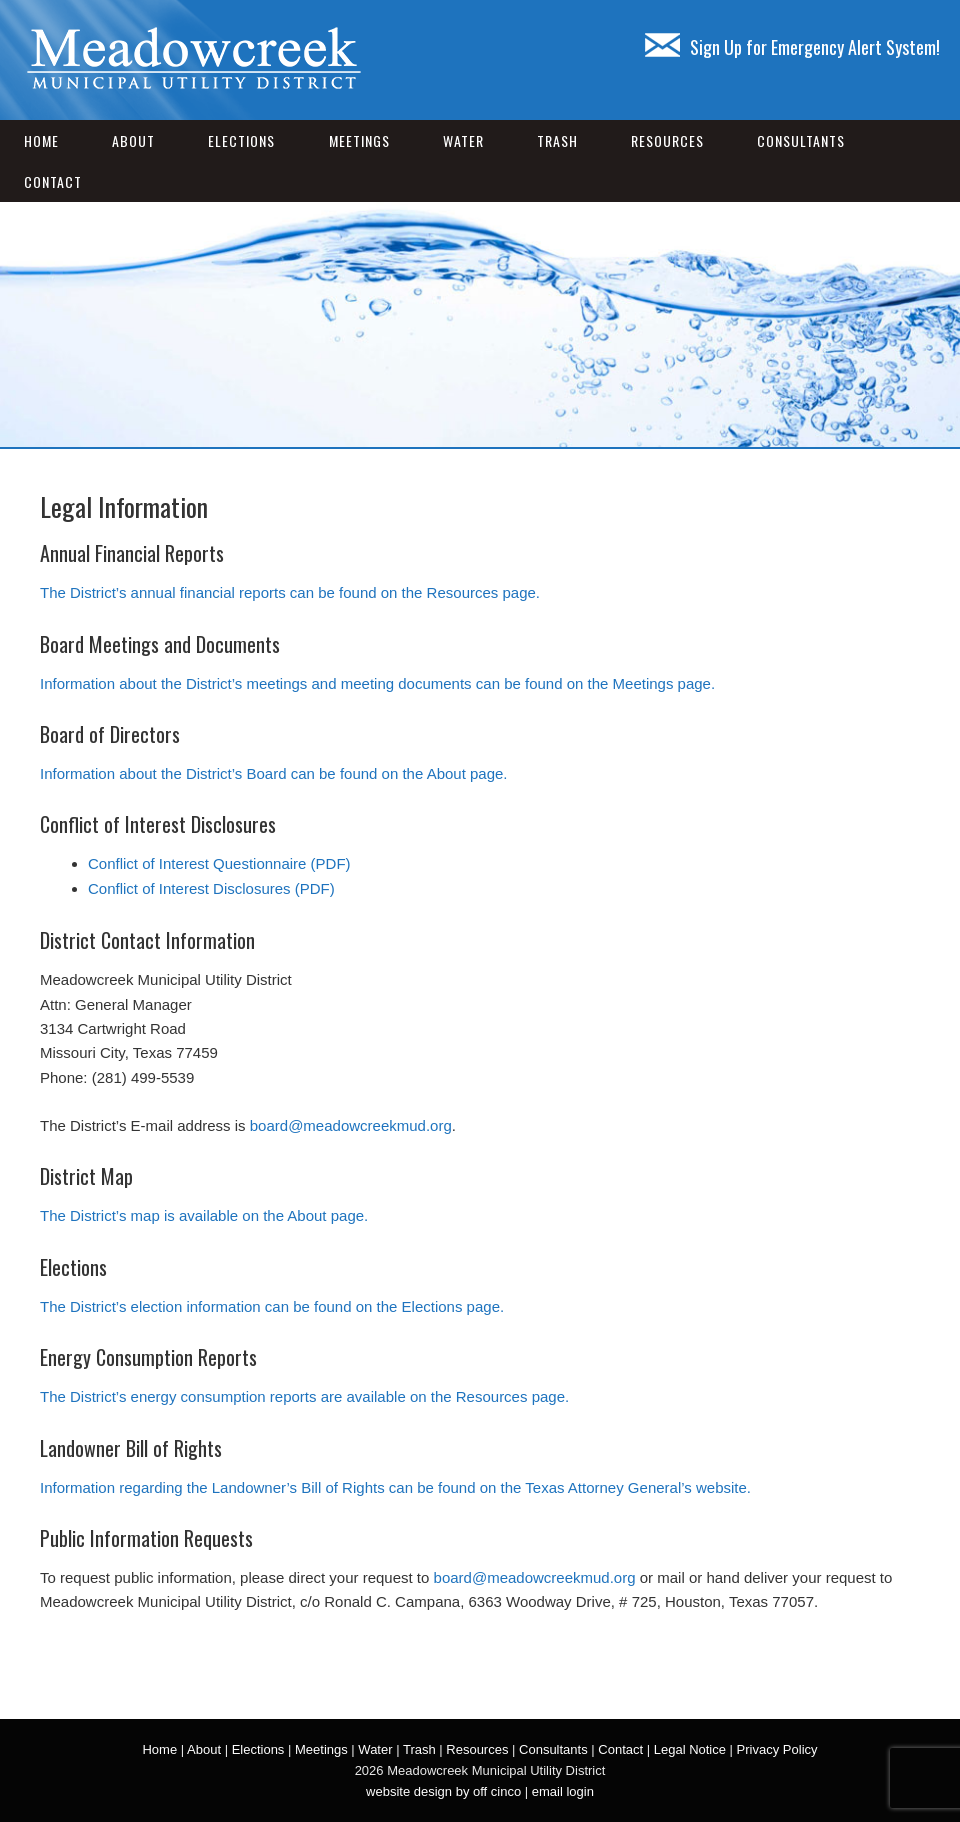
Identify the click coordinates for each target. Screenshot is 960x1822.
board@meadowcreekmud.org (351, 1125)
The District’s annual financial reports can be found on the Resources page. (290, 592)
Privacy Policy (777, 1749)
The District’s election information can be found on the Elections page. (272, 1306)
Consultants (801, 140)
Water (463, 140)
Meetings (359, 140)
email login (563, 1791)
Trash (557, 140)
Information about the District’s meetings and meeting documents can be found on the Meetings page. (377, 683)
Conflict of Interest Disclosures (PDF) (211, 888)
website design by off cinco (443, 1791)
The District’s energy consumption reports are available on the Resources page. (304, 1396)
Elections (241, 140)
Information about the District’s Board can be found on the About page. (274, 773)
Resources (667, 140)
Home (41, 140)
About (133, 140)
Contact (53, 181)
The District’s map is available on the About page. (204, 1215)
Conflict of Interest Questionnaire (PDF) (219, 863)
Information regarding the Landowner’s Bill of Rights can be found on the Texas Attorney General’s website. (395, 1487)
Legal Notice (690, 1749)
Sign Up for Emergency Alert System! (792, 47)
